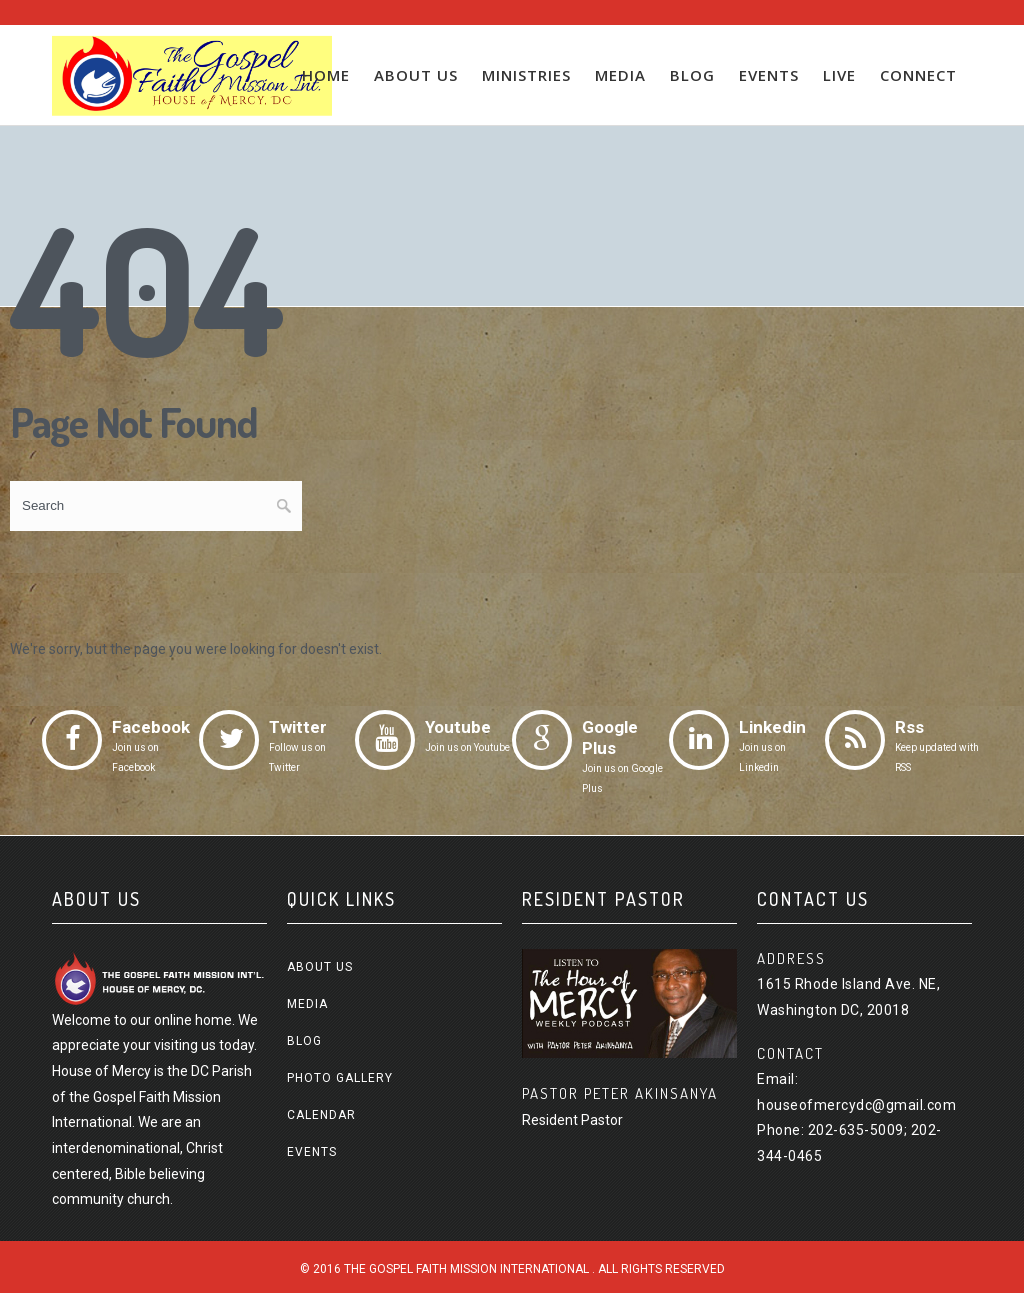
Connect (918, 75)
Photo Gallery (340, 1078)
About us (416, 75)
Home (326, 75)
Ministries (526, 75)
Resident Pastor (572, 1120)
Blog (692, 75)
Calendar (321, 1115)
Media (620, 75)
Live (839, 75)
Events (769, 75)
